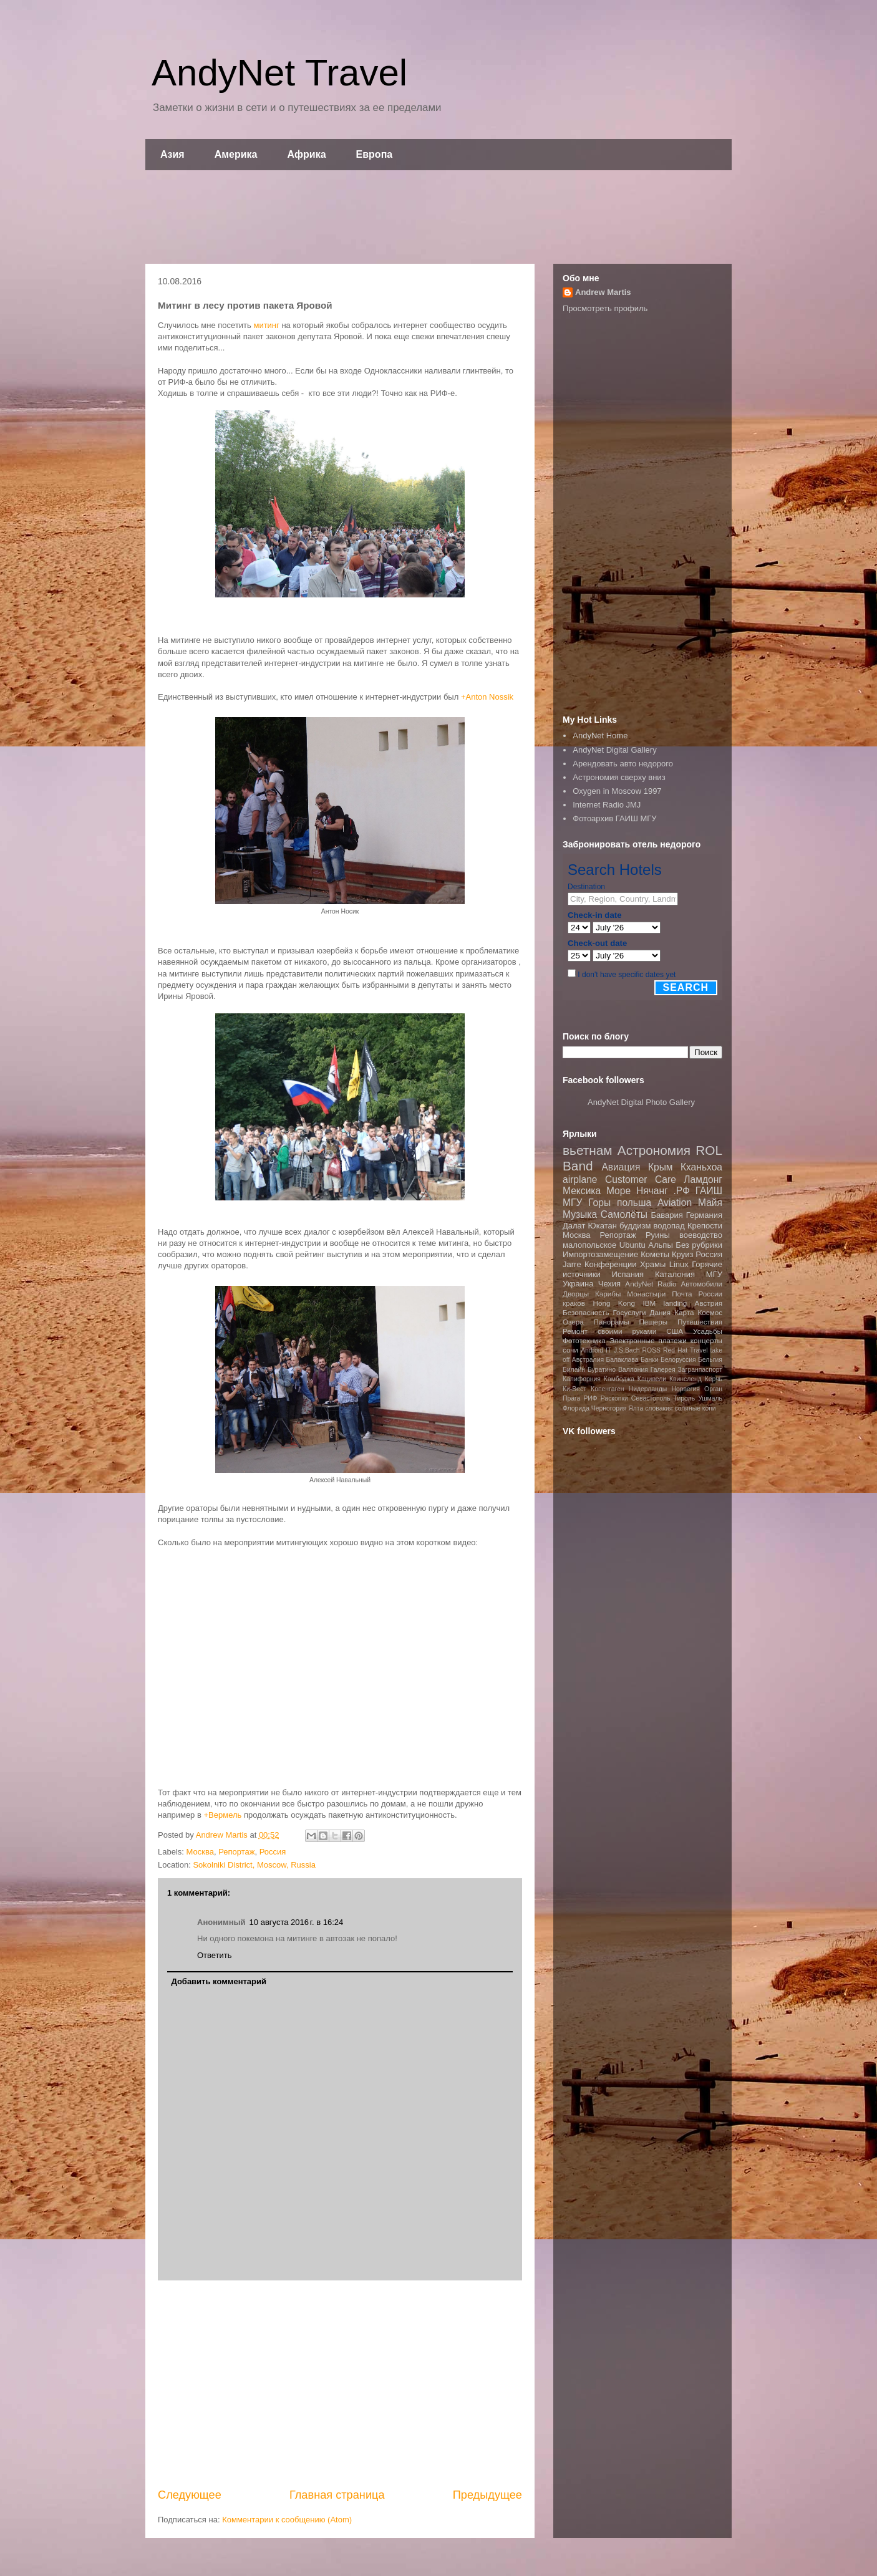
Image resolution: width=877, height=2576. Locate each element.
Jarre (572, 1264)
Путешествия (699, 1322)
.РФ (681, 1190)
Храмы (653, 1264)
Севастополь (651, 1398)
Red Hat (675, 1350)
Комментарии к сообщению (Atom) (287, 2519)
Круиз (682, 1254)
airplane (580, 1179)
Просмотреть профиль (605, 308)
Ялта (635, 1408)
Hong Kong (614, 1303)
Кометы (655, 1254)
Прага (571, 1398)
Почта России (697, 1294)
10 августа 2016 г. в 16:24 (297, 1922)
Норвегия (685, 1389)
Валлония (633, 1369)
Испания (628, 1274)
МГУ (714, 1274)
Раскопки (614, 1398)
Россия (272, 1851)
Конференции (610, 1264)
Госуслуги (629, 1312)
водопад (669, 1225)
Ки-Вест (574, 1389)
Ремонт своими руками (609, 1331)
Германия (704, 1215)
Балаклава (622, 1359)
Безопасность (586, 1312)
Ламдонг (703, 1179)
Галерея (663, 1369)
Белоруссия (678, 1359)
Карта (684, 1312)
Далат (574, 1225)
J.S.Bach (627, 1350)
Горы (599, 1202)
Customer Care (640, 1179)
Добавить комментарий (219, 1981)
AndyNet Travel (279, 73)
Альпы (660, 1245)
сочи (570, 1350)
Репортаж (236, 1851)
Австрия (708, 1303)
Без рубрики (699, 1245)
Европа (374, 154)
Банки (650, 1359)
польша (634, 1202)
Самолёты (624, 1214)
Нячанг (652, 1190)
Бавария (667, 1215)
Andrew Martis (603, 292)
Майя (710, 1202)
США (674, 1331)
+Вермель (222, 1815)
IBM (649, 1303)
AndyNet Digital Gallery (614, 750)
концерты (706, 1340)
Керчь (713, 1379)
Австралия (588, 1359)
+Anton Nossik (487, 697)
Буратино (602, 1369)
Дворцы (576, 1294)
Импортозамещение (600, 1254)
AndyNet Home (600, 735)
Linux (679, 1264)
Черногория (609, 1408)
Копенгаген (607, 1389)
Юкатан (602, 1225)
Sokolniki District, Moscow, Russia (254, 1864)
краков (574, 1303)
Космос (709, 1312)
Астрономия (654, 1150)
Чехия (609, 1283)
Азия (172, 154)
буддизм (635, 1225)
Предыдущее (487, 2495)
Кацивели (651, 1379)
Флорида (576, 1408)
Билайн (574, 1369)
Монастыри (646, 1294)
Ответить (214, 1955)
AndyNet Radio (650, 1284)
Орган (713, 1389)
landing (675, 1303)
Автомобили (701, 1284)
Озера (573, 1322)
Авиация (620, 1167)
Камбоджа (619, 1379)
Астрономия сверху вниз (619, 777)
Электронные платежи (648, 1340)
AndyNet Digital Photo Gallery (641, 1102)
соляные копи (694, 1408)
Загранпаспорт (700, 1369)
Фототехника (584, 1340)
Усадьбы (707, 1331)
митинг (266, 325)
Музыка (580, 1214)
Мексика (582, 1190)
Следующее (189, 2495)
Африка (307, 154)
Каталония (675, 1274)
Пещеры (653, 1322)
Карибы (608, 1294)
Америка (236, 154)
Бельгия (710, 1359)
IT (608, 1350)
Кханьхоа (701, 1167)
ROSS (651, 1350)
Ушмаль (710, 1398)
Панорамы (611, 1322)
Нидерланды (648, 1389)
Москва (200, 1851)
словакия (658, 1408)
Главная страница (337, 2495)
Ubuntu (632, 1245)
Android (592, 1350)
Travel (698, 1350)
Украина (578, 1283)
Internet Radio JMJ (607, 804)
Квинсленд (685, 1379)
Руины (658, 1235)
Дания (660, 1312)
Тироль (684, 1398)
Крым (660, 1167)
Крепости (704, 1225)
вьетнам (588, 1150)
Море (618, 1190)
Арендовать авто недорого (623, 763)
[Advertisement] (438, 217)
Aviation (674, 1202)
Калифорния (582, 1379)
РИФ (590, 1398)
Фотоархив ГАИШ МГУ (614, 818)
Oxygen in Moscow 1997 (617, 791)
